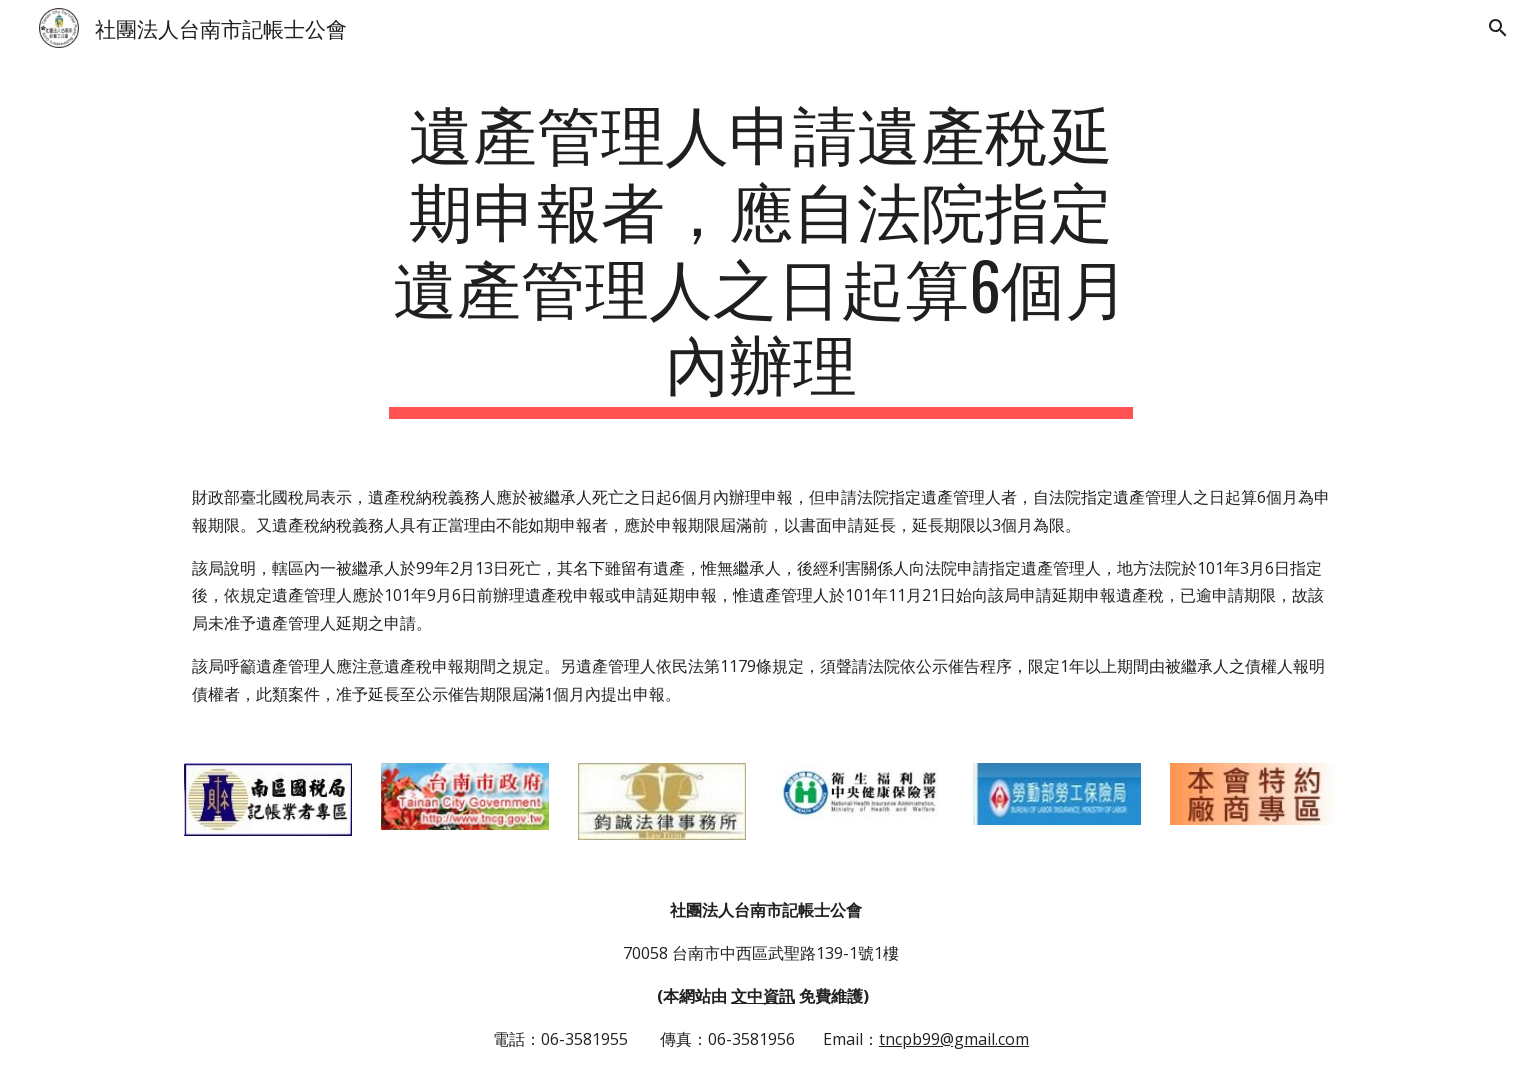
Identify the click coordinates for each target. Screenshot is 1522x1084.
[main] (761, 255)
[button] (1498, 28)
